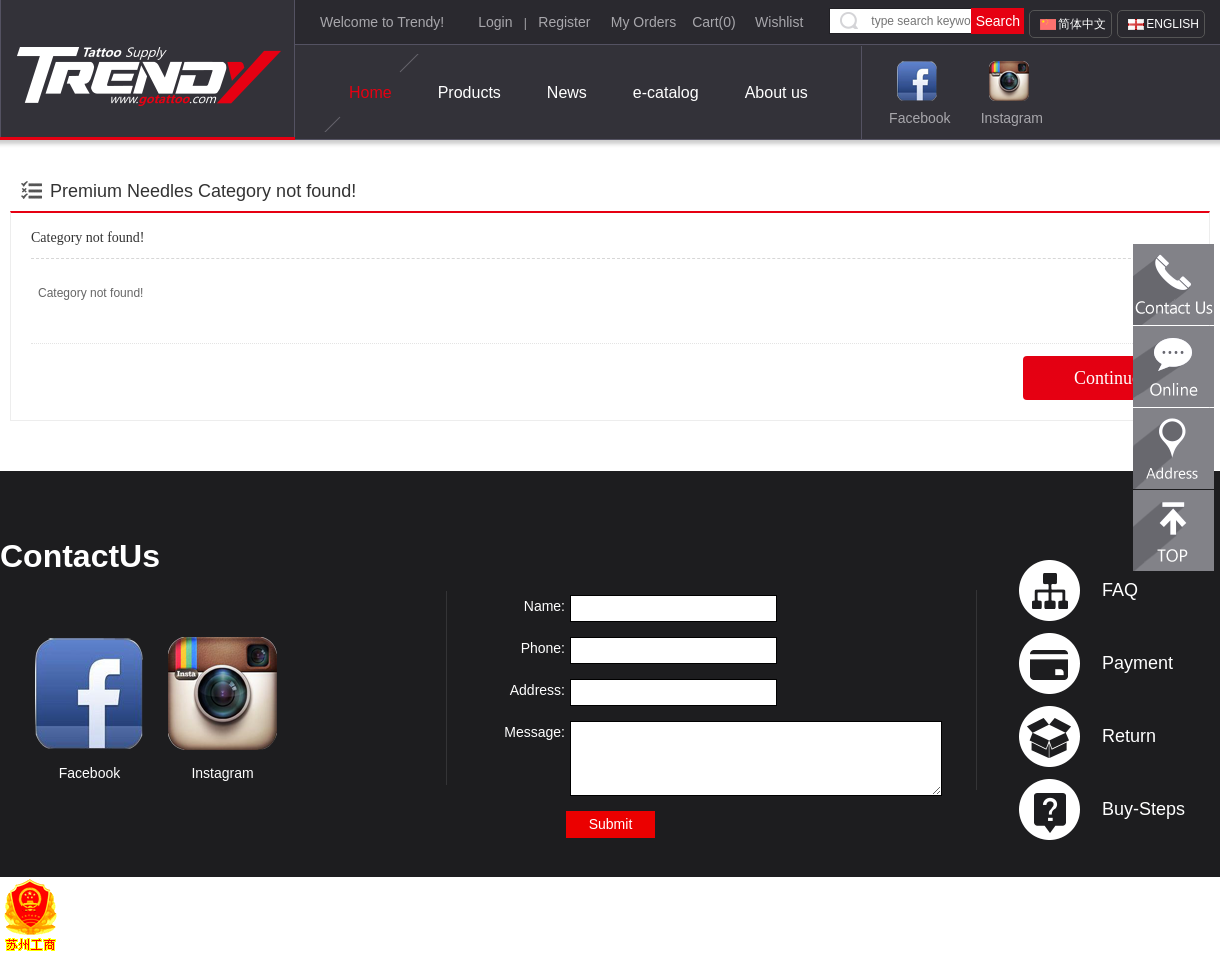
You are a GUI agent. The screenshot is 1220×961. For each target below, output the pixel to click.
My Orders (643, 22)
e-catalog (666, 92)
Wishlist (779, 22)
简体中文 (1082, 24)
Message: (534, 732)
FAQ (1120, 590)
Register (564, 22)
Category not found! (277, 191)
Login (495, 22)
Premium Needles (121, 191)
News (567, 92)
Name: (544, 606)
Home (370, 93)
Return (1129, 736)
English (1172, 24)
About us (776, 92)
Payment (1137, 663)
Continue (1107, 378)
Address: (537, 690)
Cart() (714, 22)
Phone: (543, 648)
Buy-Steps (1143, 809)
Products (469, 92)
